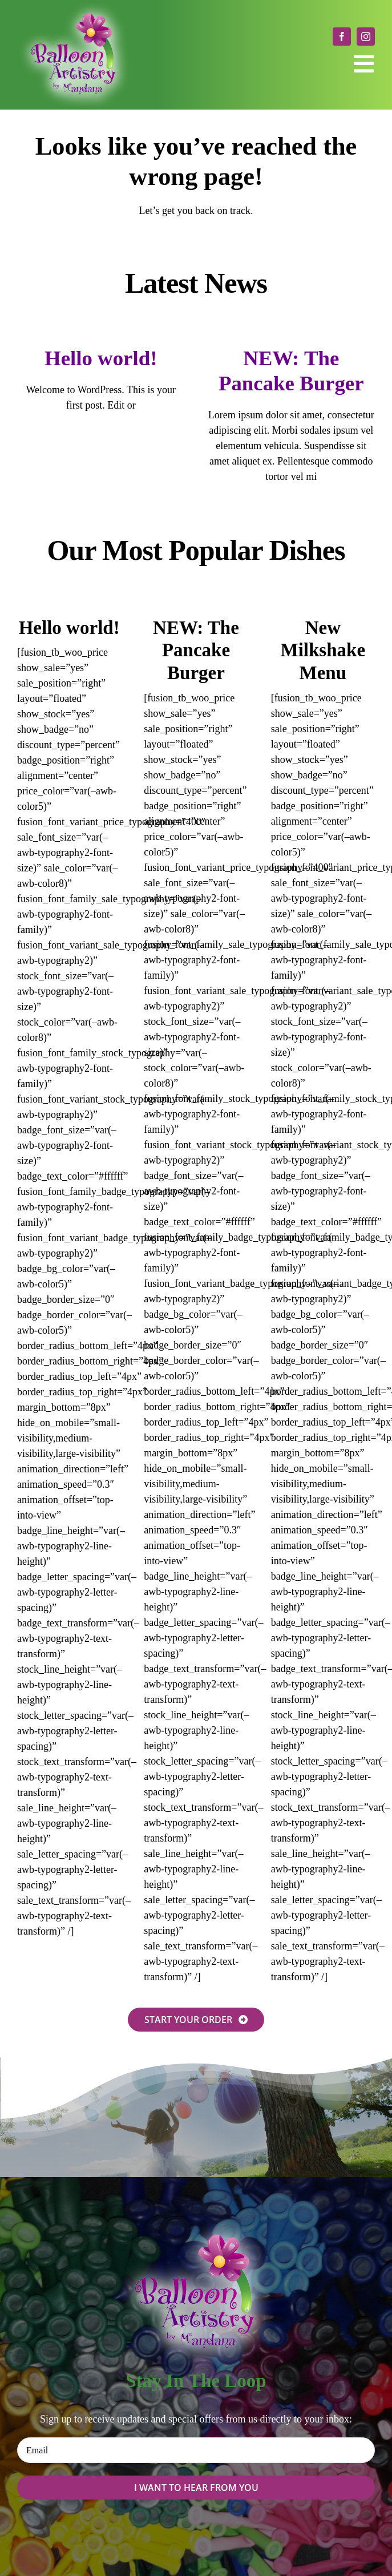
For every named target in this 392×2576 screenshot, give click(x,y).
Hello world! (101, 358)
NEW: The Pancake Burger (196, 650)
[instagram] (366, 36)
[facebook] (342, 36)
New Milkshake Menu (322, 650)
